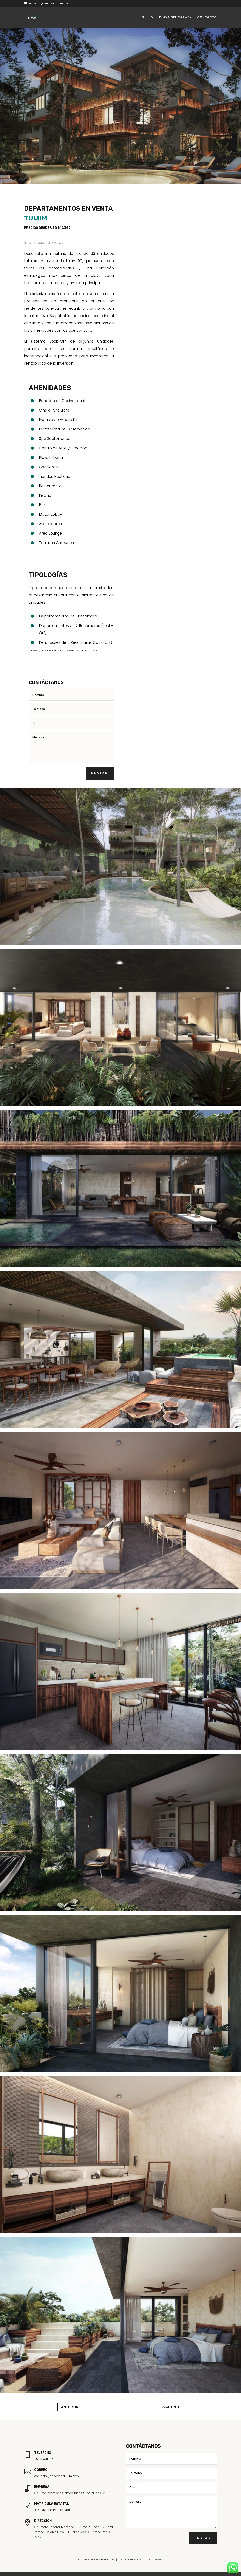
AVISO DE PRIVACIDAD (130, 2559)
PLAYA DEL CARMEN (175, 17)
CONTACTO (207, 17)
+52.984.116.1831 (45, 2459)
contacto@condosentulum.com (56, 2476)
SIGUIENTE (171, 2407)
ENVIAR (99, 773)
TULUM (148, 17)
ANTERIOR (69, 2407)
